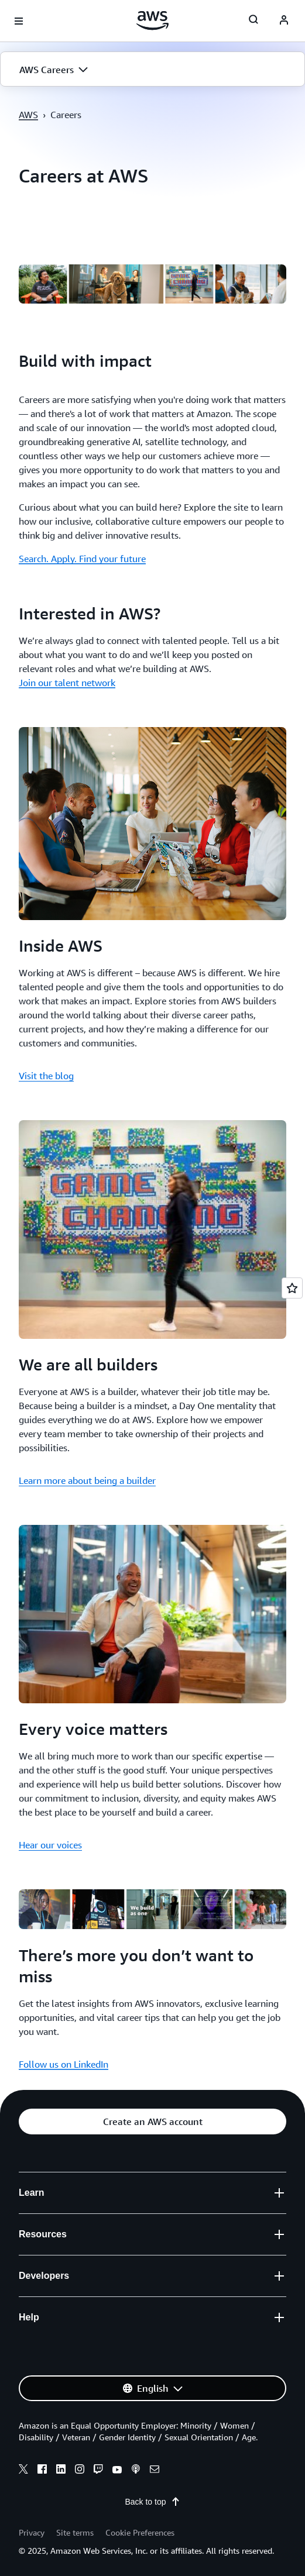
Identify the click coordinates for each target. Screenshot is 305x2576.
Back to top (152, 2501)
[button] (152, 69)
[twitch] (98, 2470)
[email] (154, 2470)
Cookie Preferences (139, 2532)
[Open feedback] (292, 1288)
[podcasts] (135, 2470)
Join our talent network (67, 682)
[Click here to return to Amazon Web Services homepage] (152, 20)
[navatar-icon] (284, 21)
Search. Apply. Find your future (82, 558)
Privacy (31, 2532)
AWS (28, 114)
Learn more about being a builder (87, 1480)
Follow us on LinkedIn (63, 2064)
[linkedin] (61, 2470)
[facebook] (42, 2470)
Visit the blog (46, 1076)
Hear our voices (50, 1845)
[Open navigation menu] (18, 21)
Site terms (75, 2532)
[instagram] (79, 2470)
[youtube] (117, 2470)
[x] (23, 2470)
